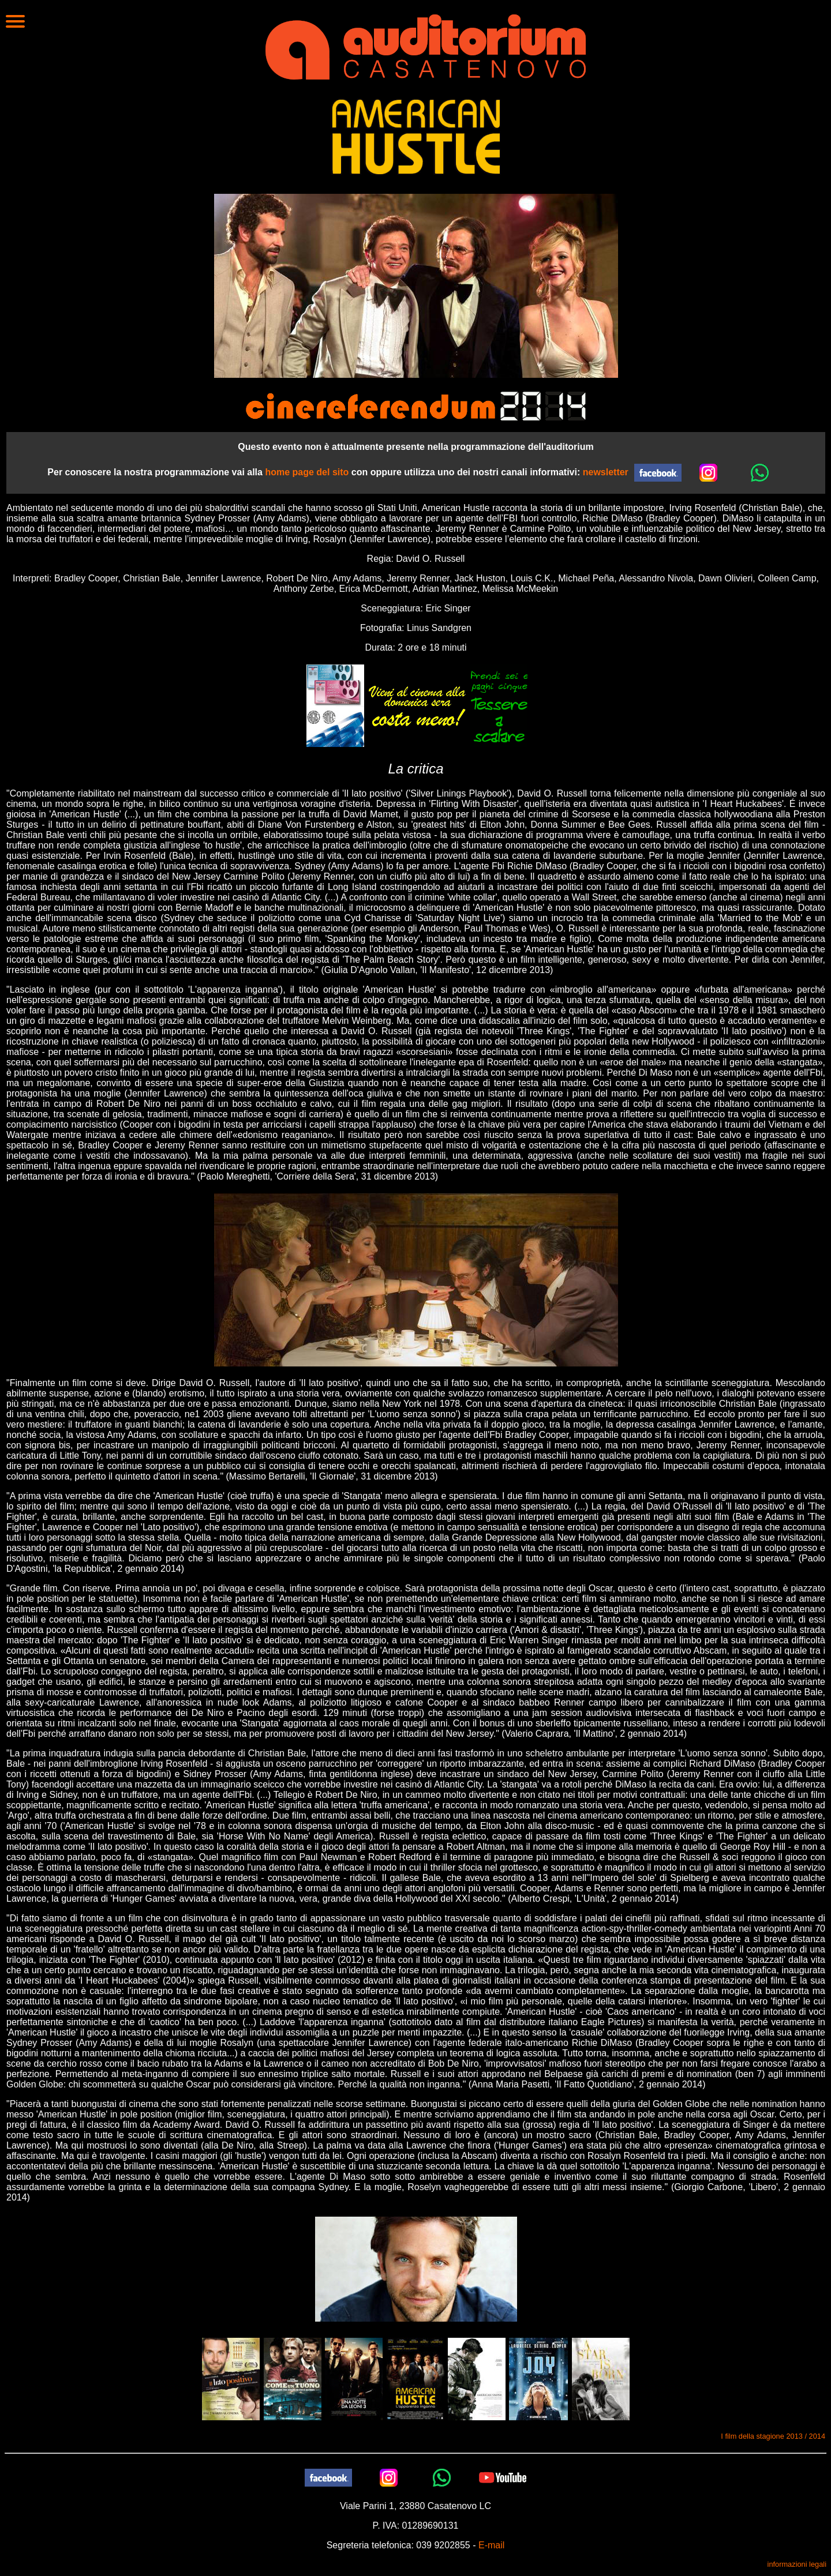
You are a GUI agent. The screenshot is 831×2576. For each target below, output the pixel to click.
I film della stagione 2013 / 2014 (773, 2436)
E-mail (491, 2545)
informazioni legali (797, 2564)
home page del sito (307, 472)
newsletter (605, 472)
